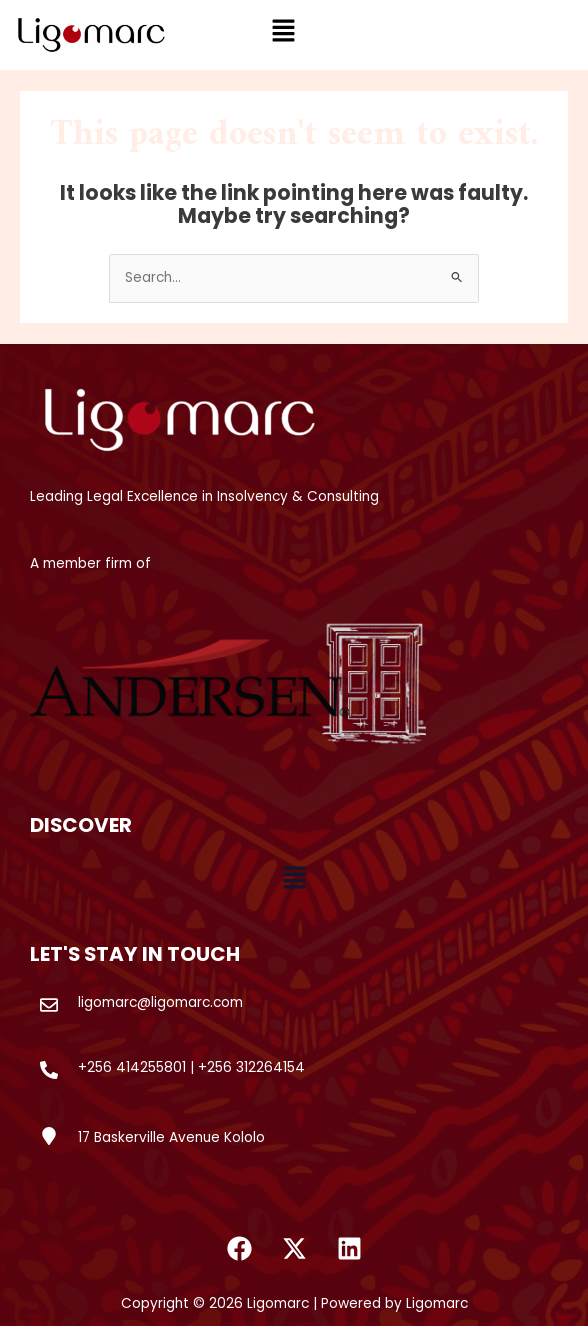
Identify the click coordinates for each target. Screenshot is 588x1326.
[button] (283, 32)
